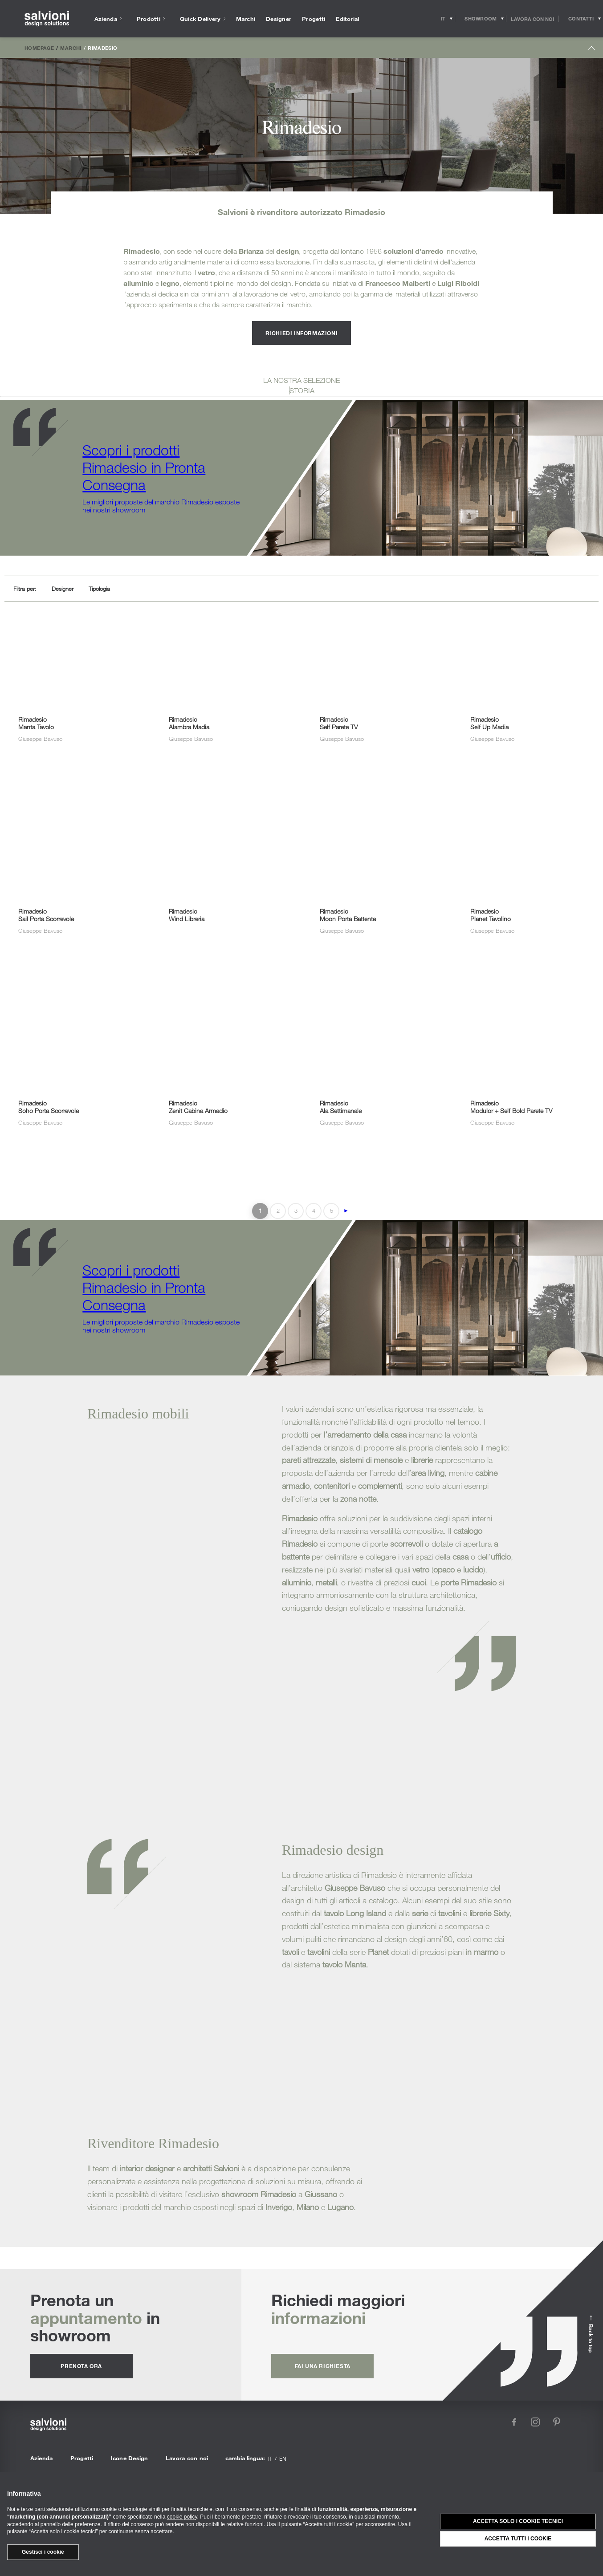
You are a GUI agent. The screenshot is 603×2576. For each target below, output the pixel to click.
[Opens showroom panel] (480, 18)
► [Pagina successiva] (346, 1210)
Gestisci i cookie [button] (43, 2552)
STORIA (301, 390)
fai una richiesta (322, 2365)
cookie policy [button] (182, 2517)
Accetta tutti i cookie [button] (518, 2538)
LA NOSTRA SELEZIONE (301, 380)
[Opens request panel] (581, 18)
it (270, 2458)
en (282, 2458)
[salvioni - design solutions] (46, 19)
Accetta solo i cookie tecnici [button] (518, 2521)
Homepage (39, 48)
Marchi (70, 48)
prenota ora (81, 2365)
